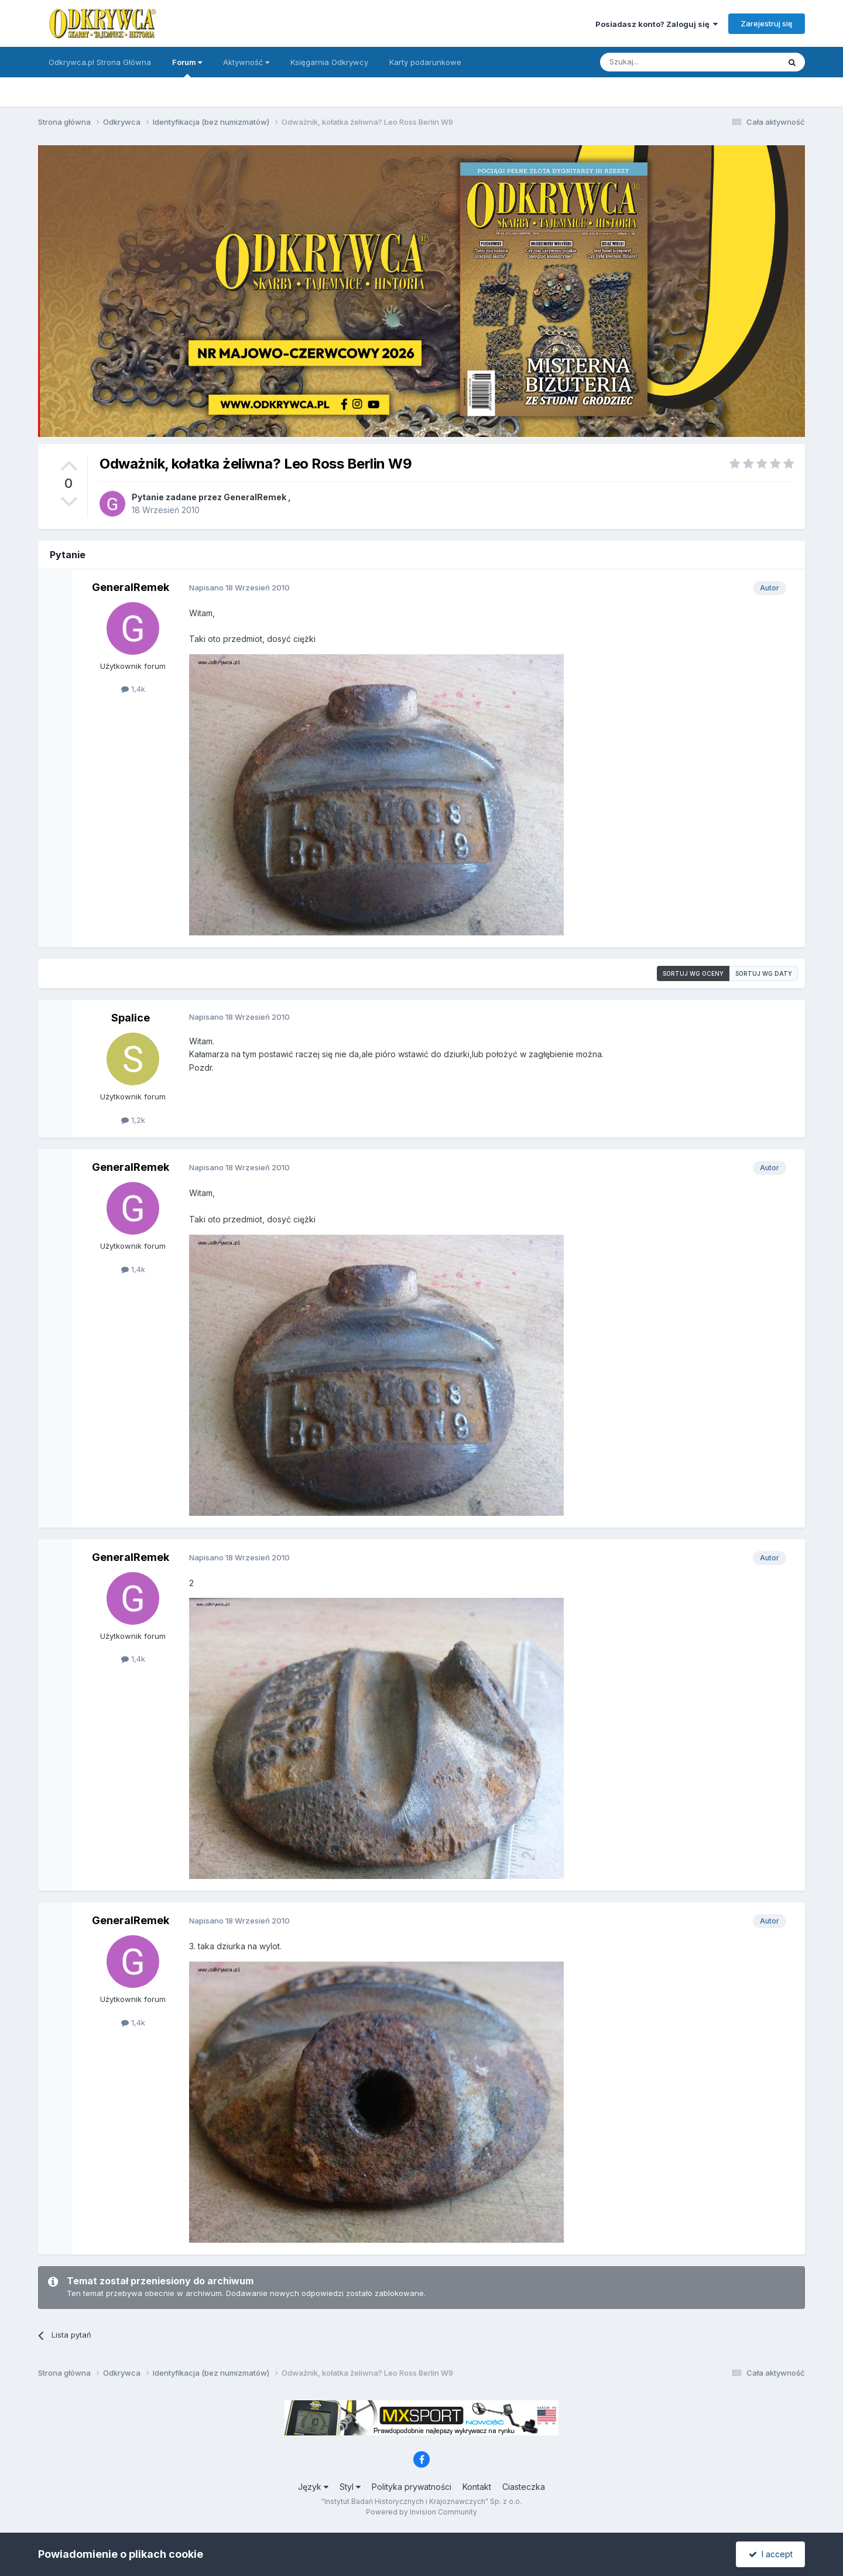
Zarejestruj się (767, 23)
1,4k (133, 688)
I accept (771, 2554)
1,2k (133, 1120)
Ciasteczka (523, 2487)
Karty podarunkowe (425, 62)
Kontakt (476, 2487)
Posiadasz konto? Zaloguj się (656, 24)
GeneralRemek (255, 497)
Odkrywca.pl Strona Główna (100, 62)
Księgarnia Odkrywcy (329, 62)
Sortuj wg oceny (693, 973)
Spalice (130, 1018)
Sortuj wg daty (763, 973)
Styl (350, 2487)
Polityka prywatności (411, 2487)
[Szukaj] (660, 62)
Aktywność (246, 62)
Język (313, 2487)
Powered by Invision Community (421, 2511)
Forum (187, 67)
